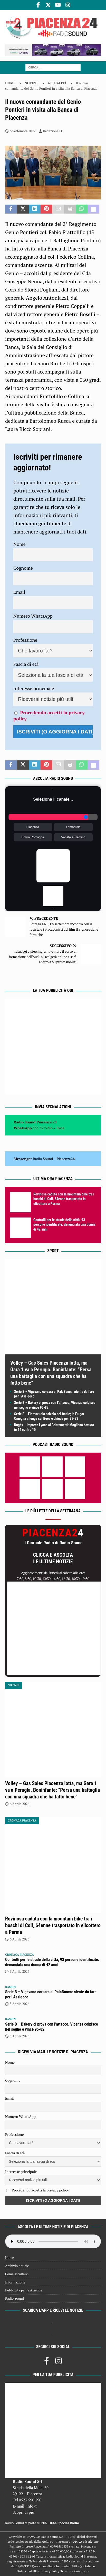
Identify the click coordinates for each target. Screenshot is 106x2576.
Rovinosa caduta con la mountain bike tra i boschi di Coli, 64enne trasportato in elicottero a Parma (63, 1198)
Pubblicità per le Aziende (23, 2290)
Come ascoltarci (17, 2274)
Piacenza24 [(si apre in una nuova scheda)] (66, 1158)
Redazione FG (53, 131)
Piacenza (32, 827)
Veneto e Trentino (73, 837)
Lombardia (73, 827)
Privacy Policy (50, 2571)
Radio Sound (43, 1158)
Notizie (31, 83)
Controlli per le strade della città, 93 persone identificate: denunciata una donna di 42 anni (64, 1224)
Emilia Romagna (32, 837)
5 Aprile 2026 (19, 2003)
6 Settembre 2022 (22, 131)
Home (9, 2257)
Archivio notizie (17, 2265)
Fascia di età (26, 664)
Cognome (23, 568)
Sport (53, 1250)
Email (19, 592)
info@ (31, 2506)
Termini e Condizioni (75, 2571)
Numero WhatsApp (33, 616)
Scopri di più (23, 2512)
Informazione (15, 2282)
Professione (25, 640)
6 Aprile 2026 (19, 1804)
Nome (19, 544)
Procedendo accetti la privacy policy (40, 2190)
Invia (60, 1127)
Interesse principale (33, 688)
